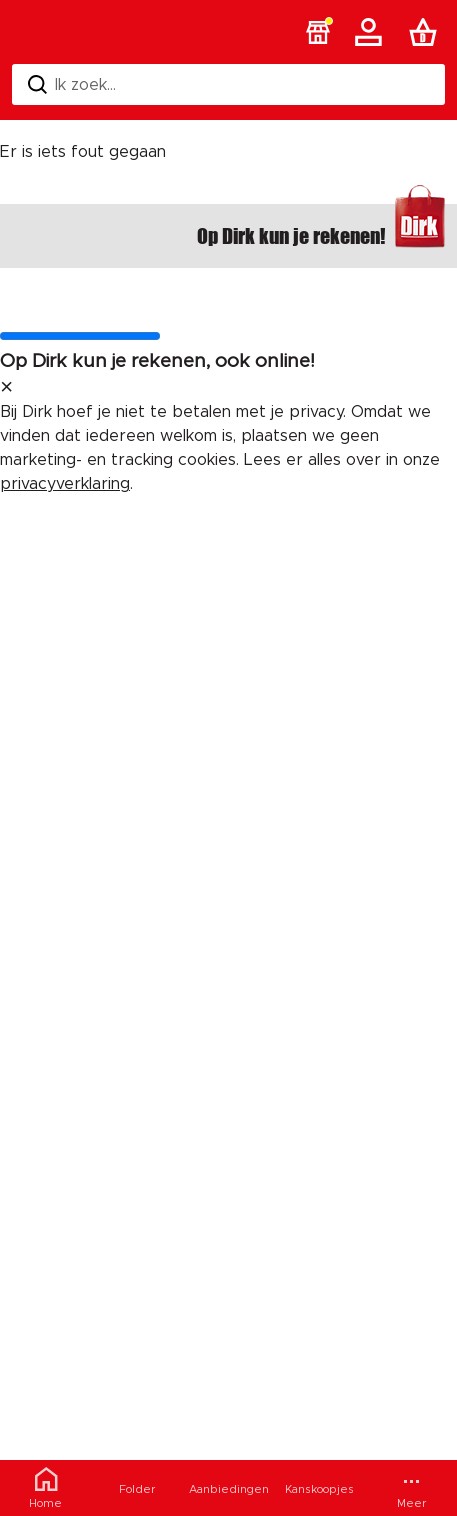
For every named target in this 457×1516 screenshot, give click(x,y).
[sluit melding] (6, 388)
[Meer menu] (411, 1488)
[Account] (372, 32)
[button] (318, 32)
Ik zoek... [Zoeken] (72, 84)
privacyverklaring (65, 484)
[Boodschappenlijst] (427, 32)
